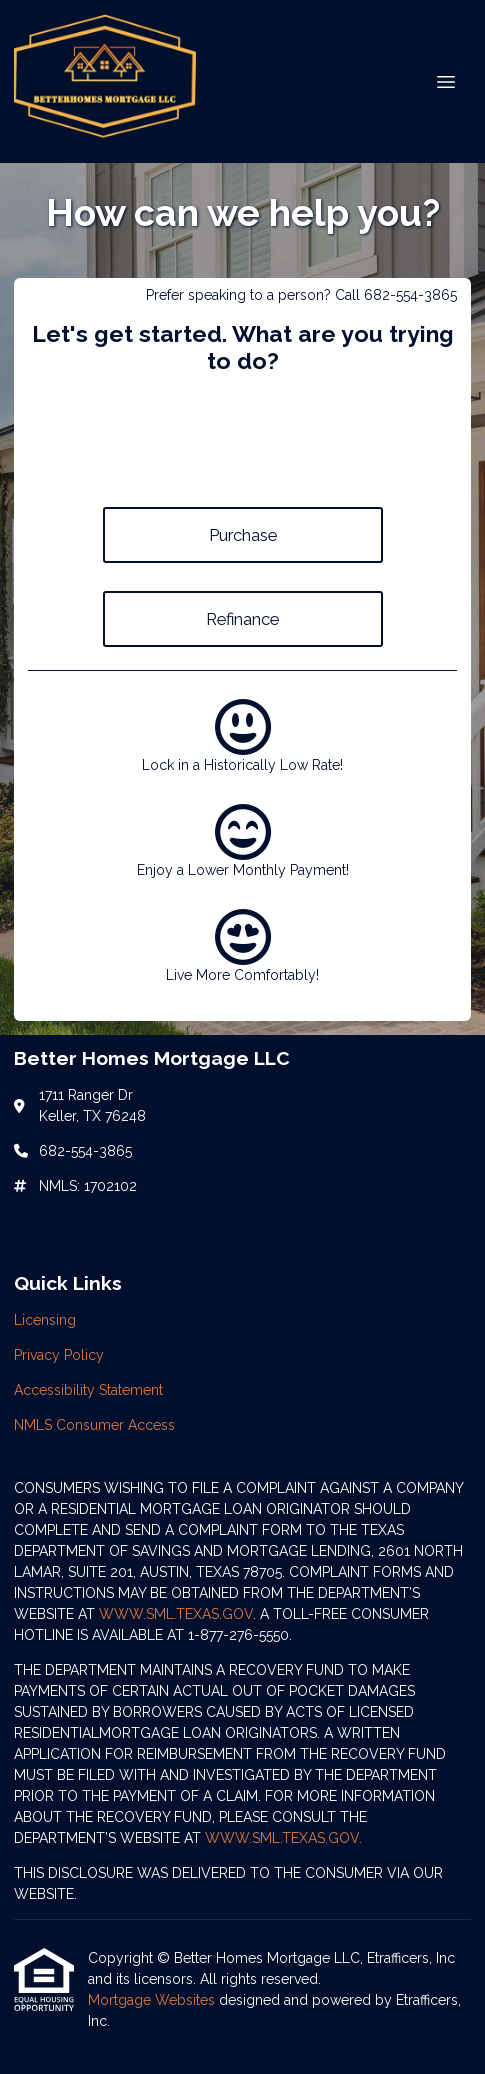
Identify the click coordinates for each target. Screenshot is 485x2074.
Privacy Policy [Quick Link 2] (59, 1355)
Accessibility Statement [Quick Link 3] (88, 1390)
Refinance (242, 619)
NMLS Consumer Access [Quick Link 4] (94, 1425)
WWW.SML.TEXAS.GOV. (283, 1838)
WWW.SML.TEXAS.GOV (176, 1614)
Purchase (243, 535)
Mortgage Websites (153, 2000)
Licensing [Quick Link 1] (45, 1320)
